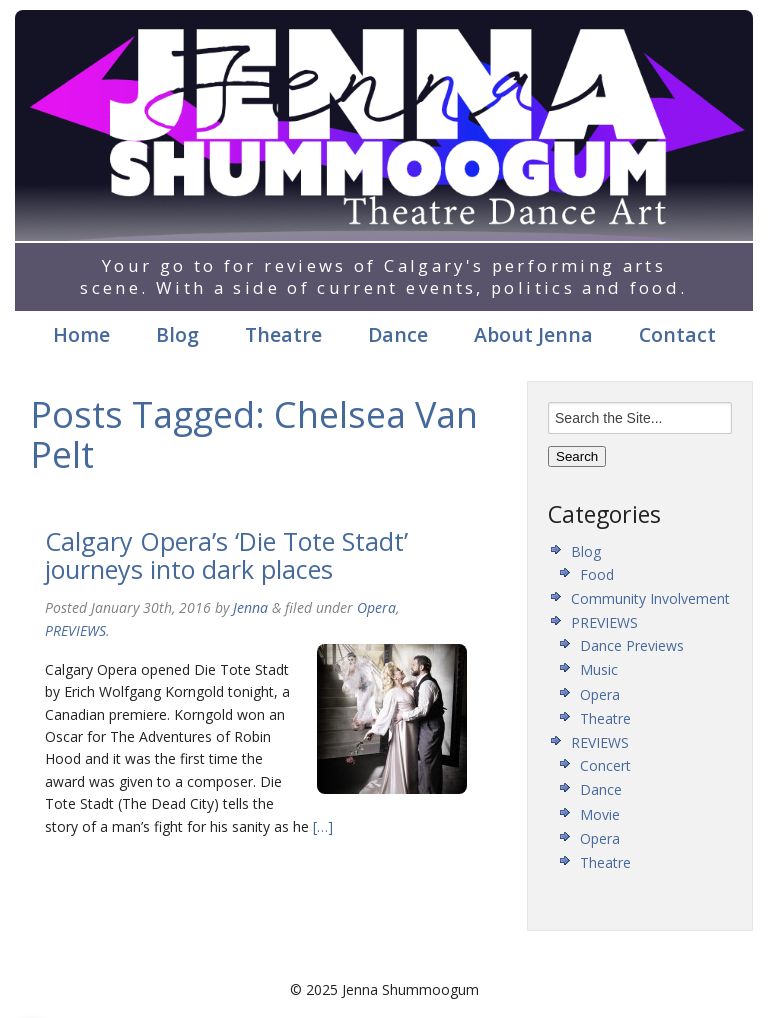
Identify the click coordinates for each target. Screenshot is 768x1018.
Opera (376, 607)
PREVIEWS (75, 630)
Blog (177, 334)
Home (81, 334)
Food (597, 574)
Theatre (283, 334)
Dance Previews (632, 645)
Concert (605, 765)
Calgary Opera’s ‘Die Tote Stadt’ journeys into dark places (226, 555)
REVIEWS (600, 742)
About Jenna (533, 334)
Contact (677, 334)
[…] (321, 826)
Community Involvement (650, 598)
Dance (398, 334)
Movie (600, 814)
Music (599, 669)
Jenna (250, 607)
